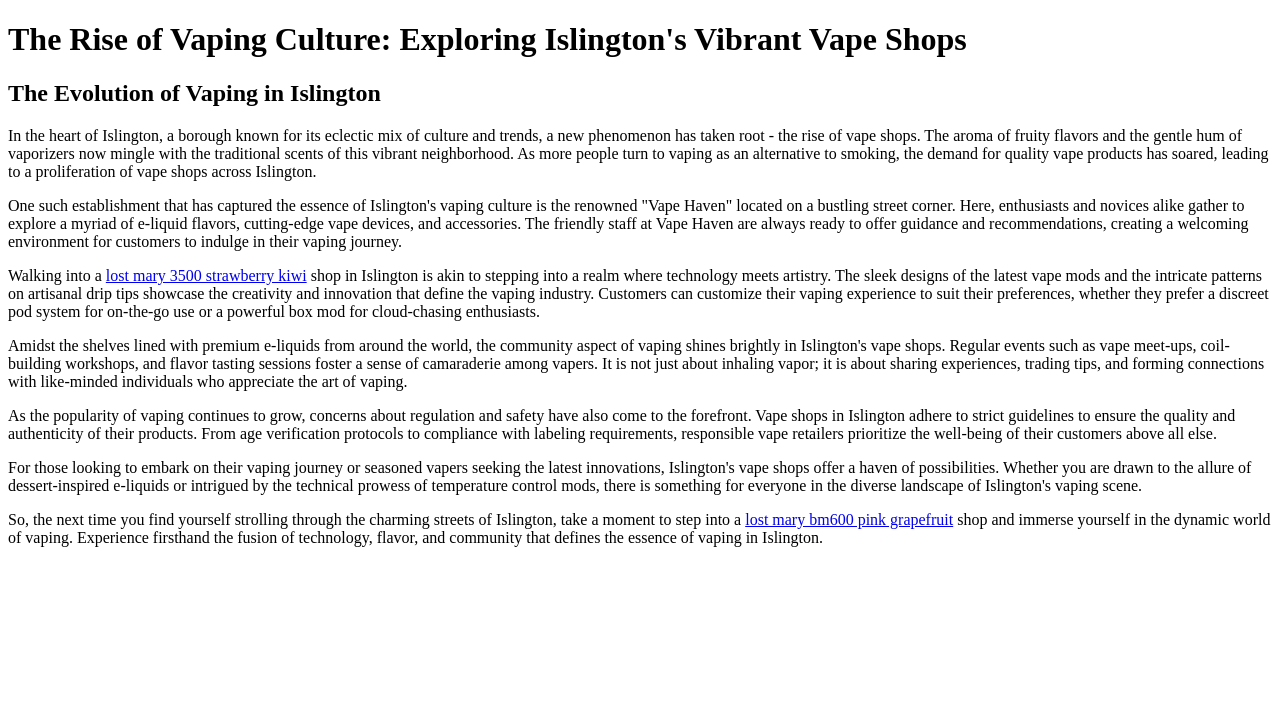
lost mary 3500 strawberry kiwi (206, 275)
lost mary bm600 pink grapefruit (849, 519)
